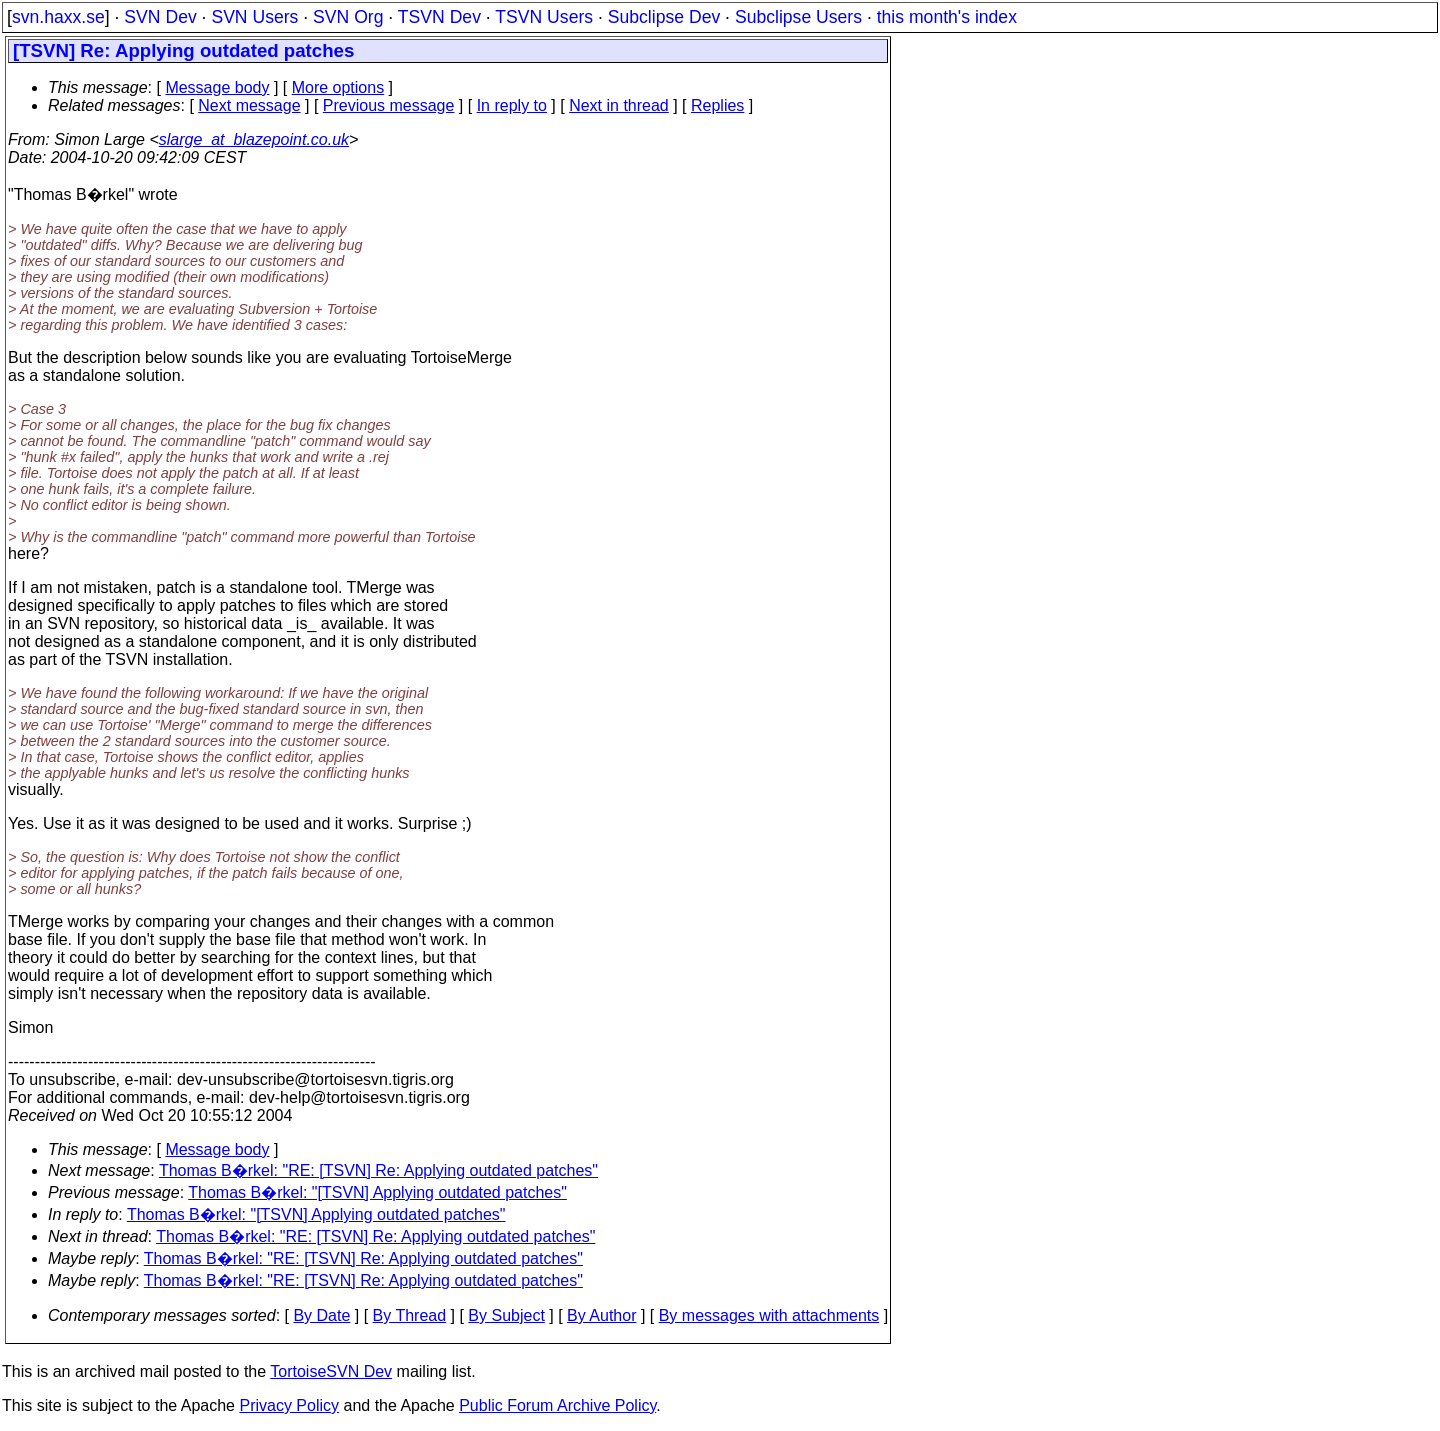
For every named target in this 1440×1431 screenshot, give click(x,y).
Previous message (389, 105)
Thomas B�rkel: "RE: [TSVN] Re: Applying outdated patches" (378, 1170)
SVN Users (254, 17)
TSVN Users (544, 17)
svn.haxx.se (58, 17)
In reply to (512, 105)
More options (338, 87)
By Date (321, 1315)
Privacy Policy (289, 1405)
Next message (249, 105)
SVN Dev (160, 17)
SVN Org (348, 17)
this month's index (947, 17)
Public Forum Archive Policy (557, 1405)
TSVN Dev (439, 17)
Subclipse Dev (664, 17)
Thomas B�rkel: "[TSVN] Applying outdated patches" (377, 1192)
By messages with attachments (769, 1315)
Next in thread (619, 105)
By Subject (506, 1315)
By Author (601, 1315)
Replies (717, 105)
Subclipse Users (798, 17)
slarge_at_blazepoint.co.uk (254, 139)
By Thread (410, 1315)
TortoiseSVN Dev (331, 1371)
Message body (217, 87)
